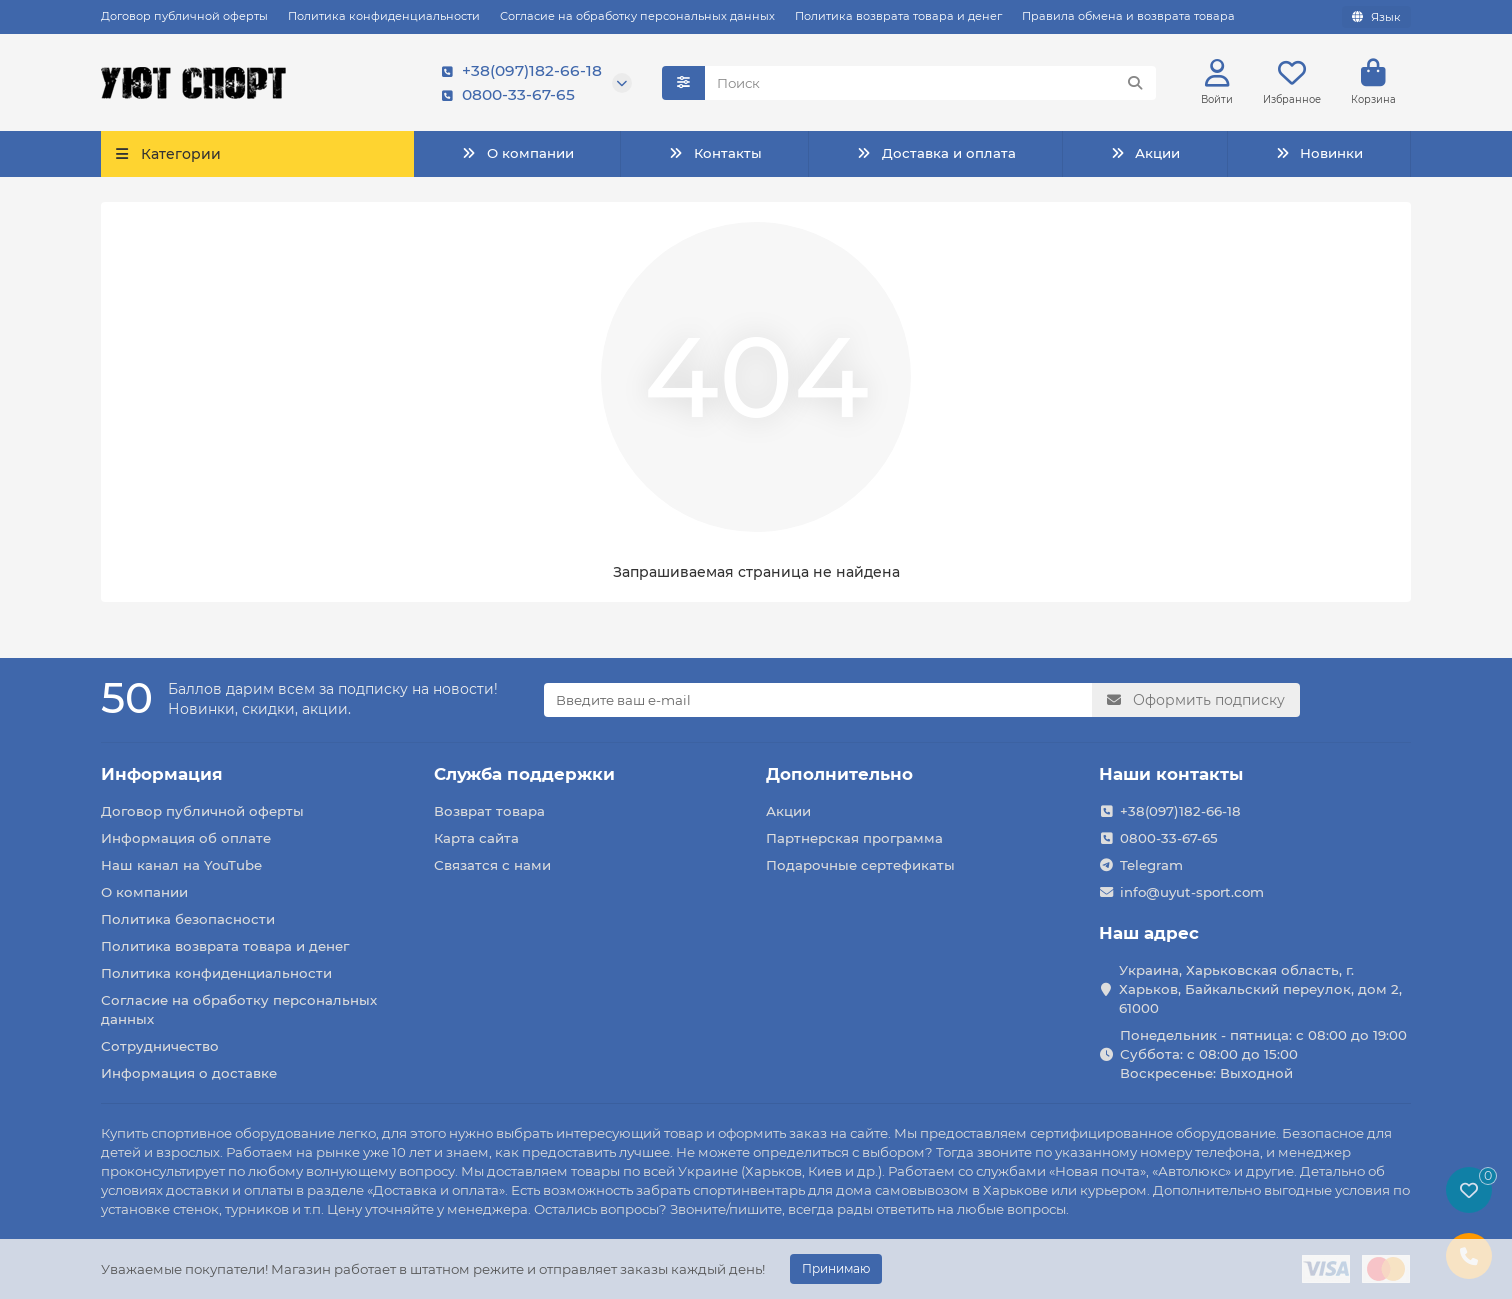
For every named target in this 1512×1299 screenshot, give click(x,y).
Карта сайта (476, 838)
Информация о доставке (189, 1073)
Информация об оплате (186, 838)
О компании (517, 154)
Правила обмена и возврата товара (1128, 16)
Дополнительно (839, 774)
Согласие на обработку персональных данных (637, 16)
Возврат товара (489, 811)
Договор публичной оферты (184, 16)
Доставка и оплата (935, 154)
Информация (162, 774)
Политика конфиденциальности (384, 16)
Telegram (1151, 865)
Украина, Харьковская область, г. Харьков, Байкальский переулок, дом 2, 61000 (1260, 989)
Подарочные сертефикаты (860, 865)
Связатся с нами (492, 865)
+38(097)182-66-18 (518, 71)
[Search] (931, 83)
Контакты (714, 154)
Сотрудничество (160, 1046)
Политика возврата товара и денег (898, 16)
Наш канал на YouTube (181, 865)
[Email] (818, 700)
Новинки (1319, 154)
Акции (1145, 154)
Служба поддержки (524, 774)
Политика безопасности (188, 919)
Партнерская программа (854, 838)
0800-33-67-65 (504, 95)
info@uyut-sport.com (1192, 892)
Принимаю (836, 1268)
